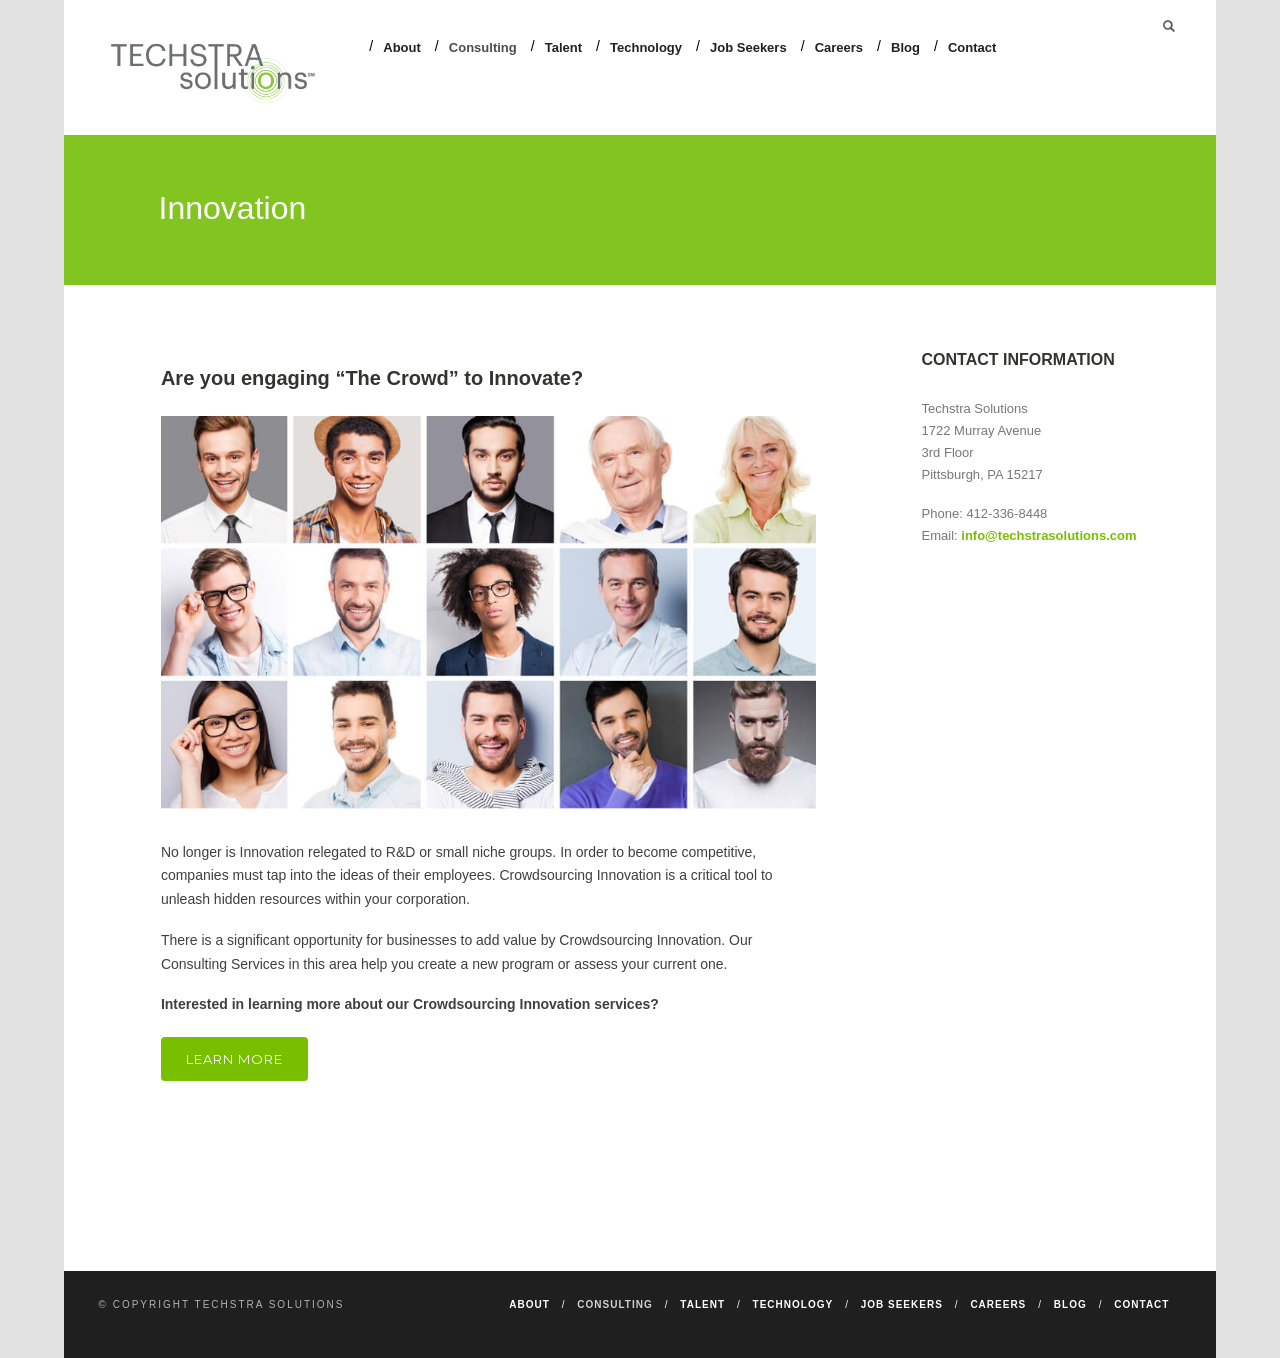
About (402, 47)
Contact (972, 47)
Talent (563, 47)
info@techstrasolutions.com (1048, 535)
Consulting (483, 47)
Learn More (234, 1059)
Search (1169, 26)
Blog (905, 47)
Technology (646, 47)
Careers (839, 47)
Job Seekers (748, 47)
